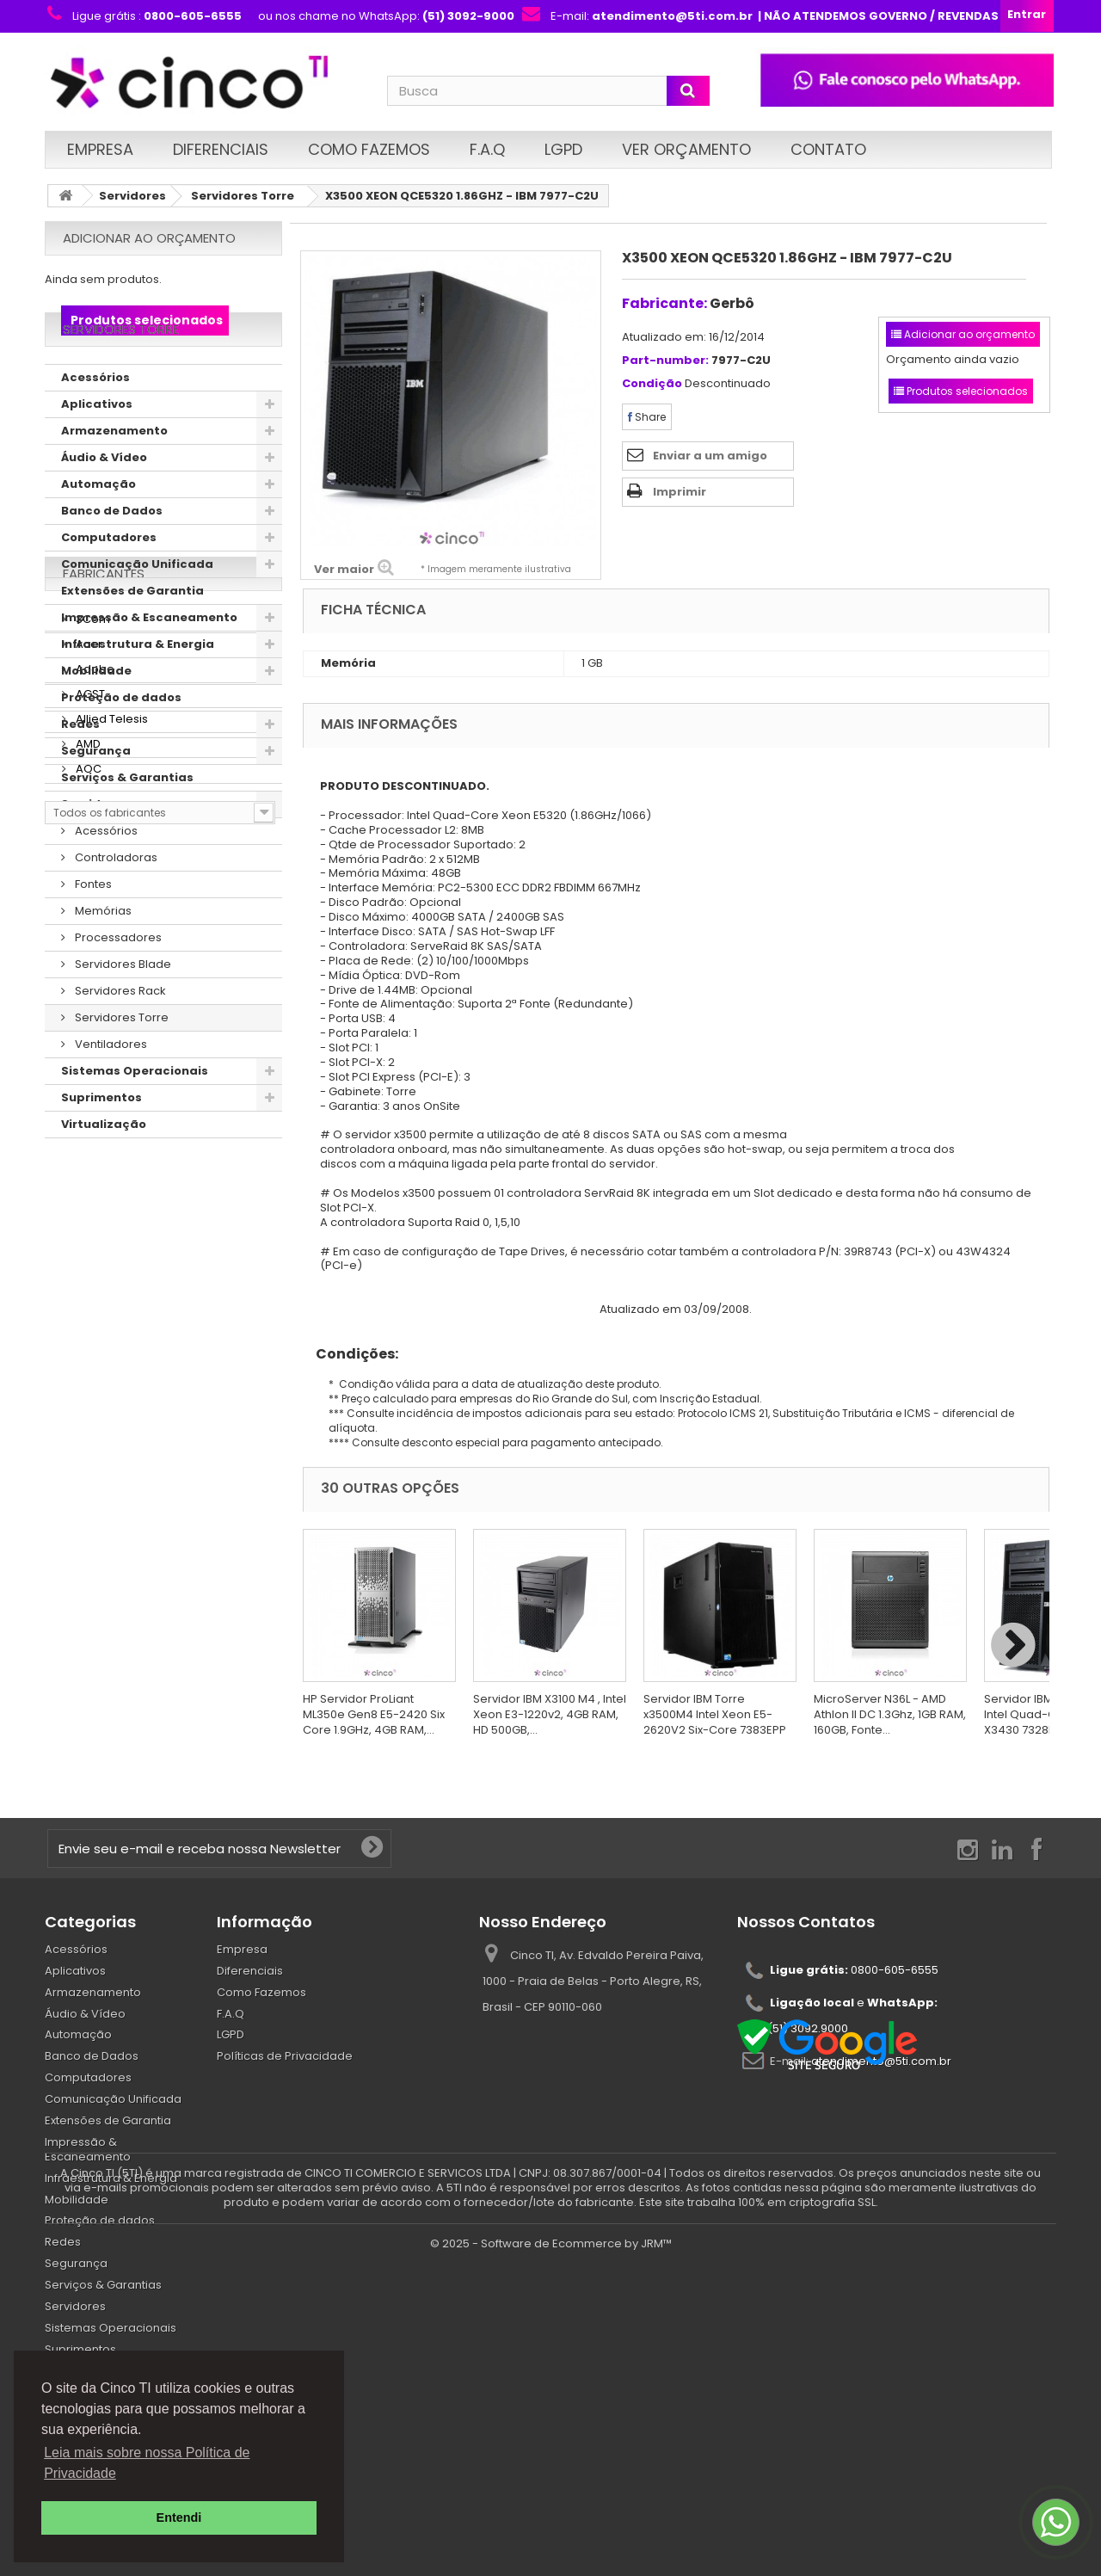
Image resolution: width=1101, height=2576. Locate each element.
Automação (98, 533)
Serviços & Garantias (127, 826)
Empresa (100, 149)
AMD (87, 1393)
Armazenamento (114, 479)
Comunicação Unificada (137, 613)
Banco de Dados (112, 560)
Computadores (109, 586)
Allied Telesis (110, 1368)
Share (647, 417)
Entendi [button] (179, 2517)
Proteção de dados (121, 746)
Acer (87, 1293)
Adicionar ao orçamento (149, 238)
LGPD (563, 149)
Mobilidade (96, 720)
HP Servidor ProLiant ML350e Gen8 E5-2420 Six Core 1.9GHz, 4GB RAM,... (374, 1714)
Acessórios (95, 426)
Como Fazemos (369, 149)
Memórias (102, 960)
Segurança (96, 800)
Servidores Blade (121, 1013)
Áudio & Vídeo (104, 506)
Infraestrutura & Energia (137, 693)
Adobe (93, 1318)
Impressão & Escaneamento (149, 666)
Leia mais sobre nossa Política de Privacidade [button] (146, 2462)
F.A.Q (487, 149)
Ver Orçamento (686, 149)
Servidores (132, 196)
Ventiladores (109, 1093)
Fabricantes (104, 1230)
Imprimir (679, 492)
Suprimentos (101, 1146)
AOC (87, 1418)
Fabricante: (664, 303)
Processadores (117, 986)
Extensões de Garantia (132, 640)
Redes (80, 773)
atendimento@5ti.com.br (881, 2060)
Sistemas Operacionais (134, 1120)
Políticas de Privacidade (285, 2056)
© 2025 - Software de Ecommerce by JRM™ (551, 2555)
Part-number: (665, 361)
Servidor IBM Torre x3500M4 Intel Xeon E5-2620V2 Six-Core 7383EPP (714, 1714)
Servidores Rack (119, 1040)
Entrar (1026, 14)
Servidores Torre (242, 196)
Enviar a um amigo (710, 455)
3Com (91, 1268)
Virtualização (103, 1173)
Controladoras (114, 906)
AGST (89, 1343)
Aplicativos (96, 453)
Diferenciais (220, 149)
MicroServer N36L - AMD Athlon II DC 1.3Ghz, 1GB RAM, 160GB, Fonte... (890, 1714)
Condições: (350, 1354)
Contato (828, 149)
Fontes (92, 933)
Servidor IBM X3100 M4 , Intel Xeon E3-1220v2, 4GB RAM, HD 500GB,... (549, 1714)
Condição (652, 384)
